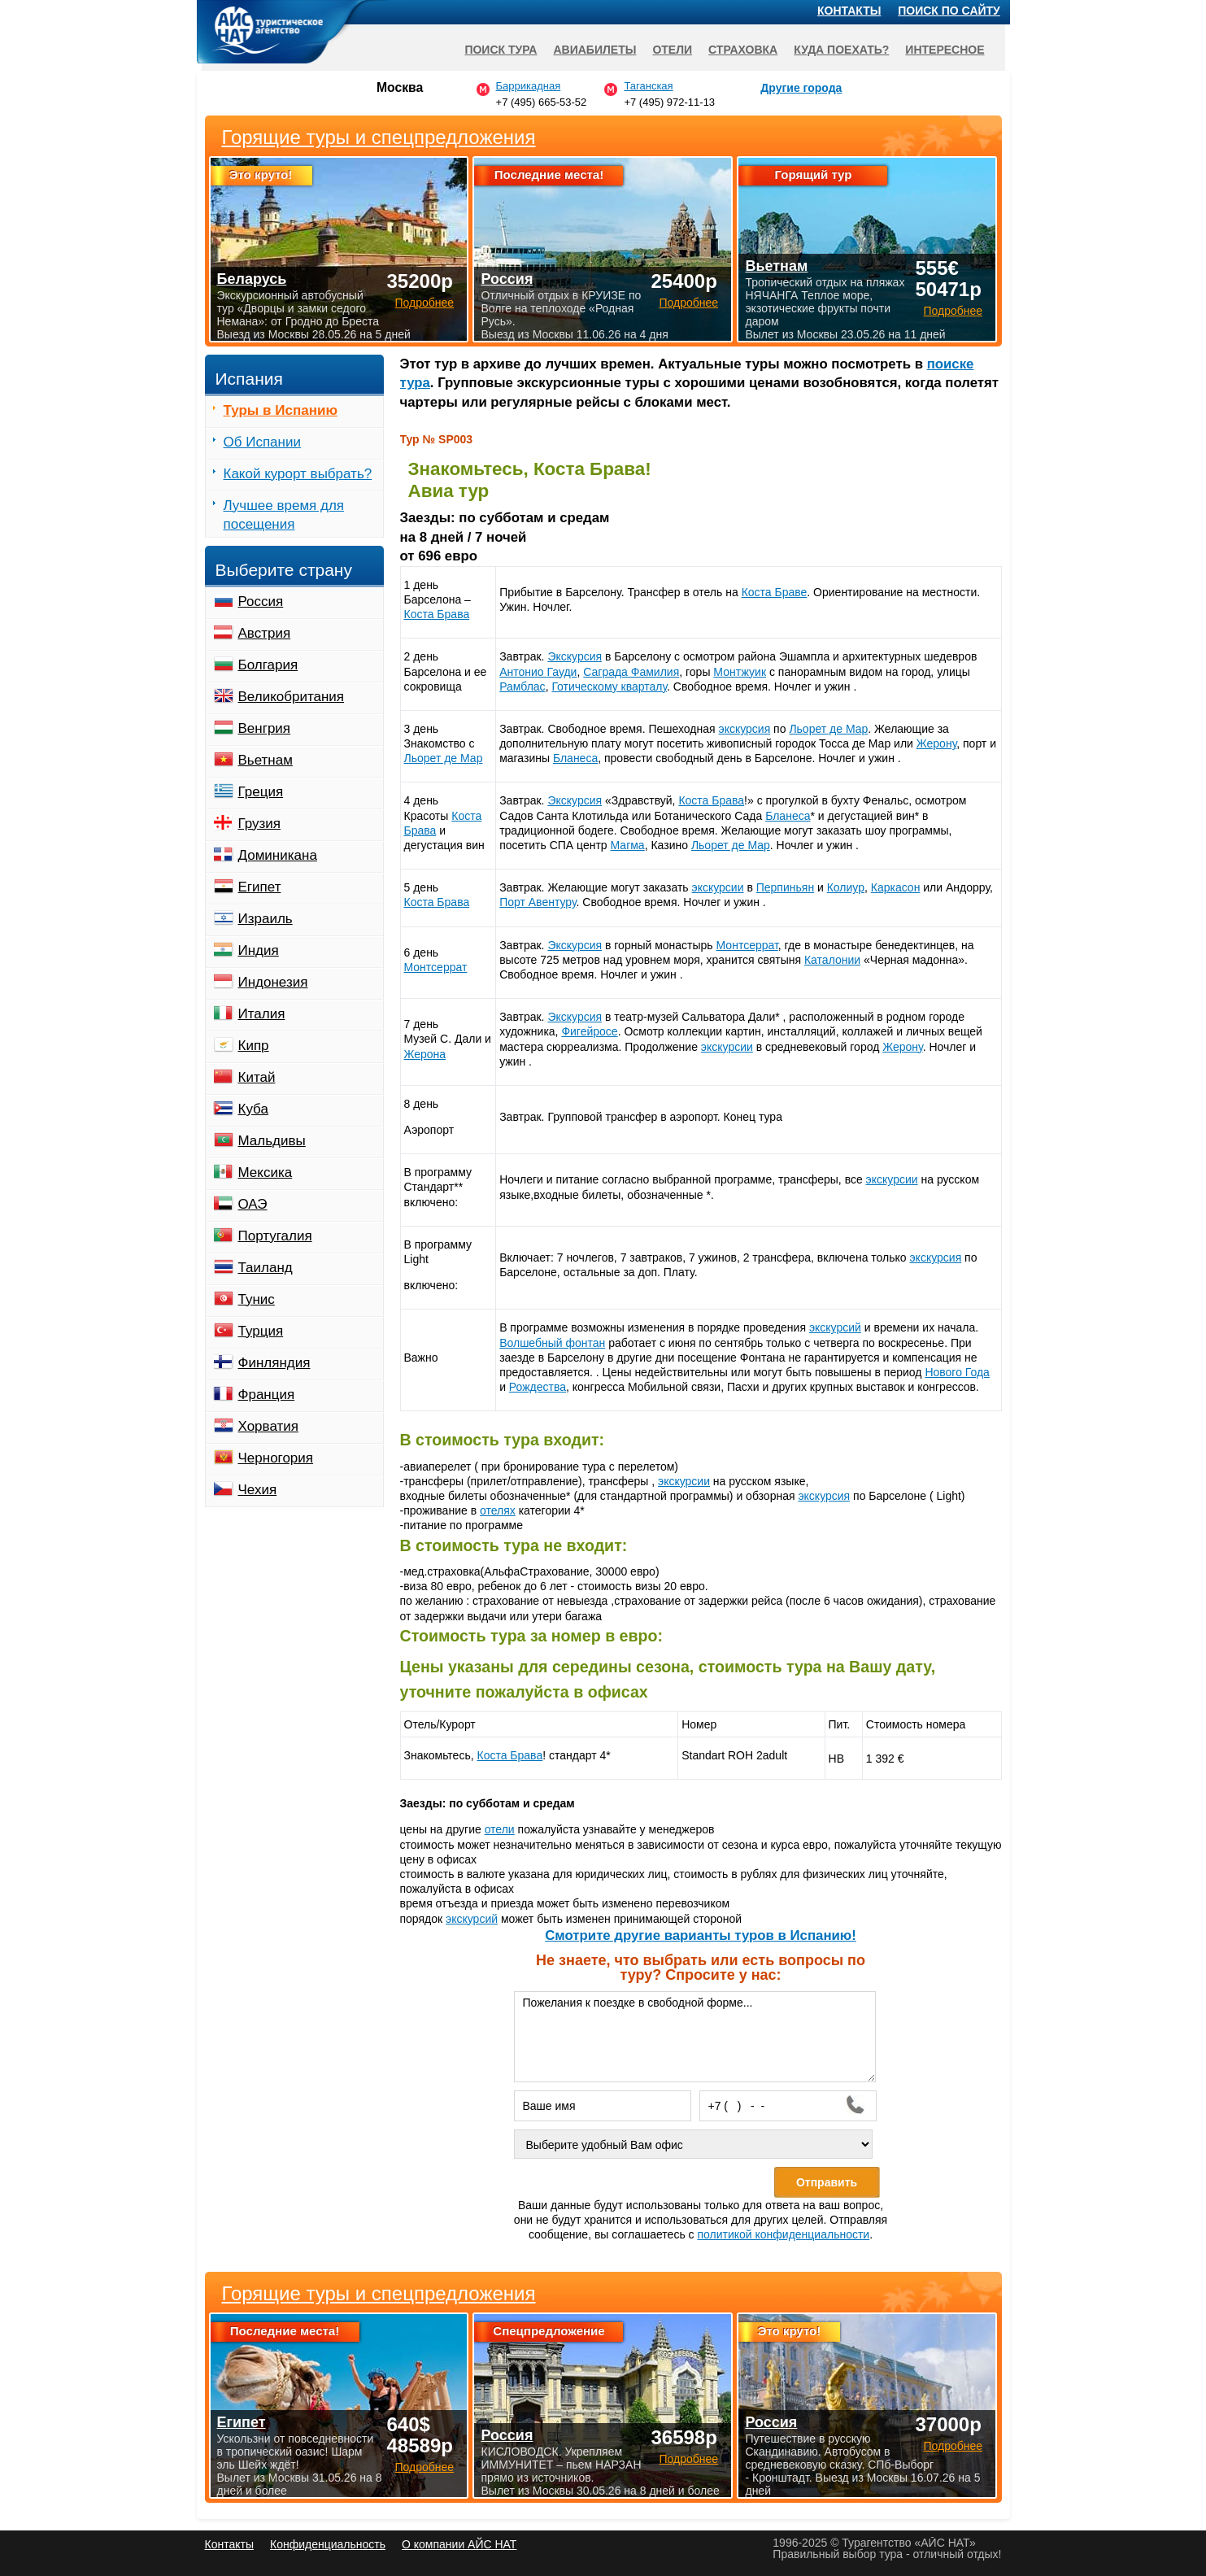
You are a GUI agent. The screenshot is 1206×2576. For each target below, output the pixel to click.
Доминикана (277, 855)
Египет (259, 887)
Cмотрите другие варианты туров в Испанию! (700, 1935)
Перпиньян (785, 887)
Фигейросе (589, 1031)
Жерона (425, 1054)
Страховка (742, 49)
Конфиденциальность (327, 2544)
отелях (498, 1510)
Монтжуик (739, 671)
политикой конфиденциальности (783, 2234)
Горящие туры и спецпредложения (379, 2293)
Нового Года (957, 1372)
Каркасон (896, 887)
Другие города (801, 87)
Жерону (936, 743)
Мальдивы (272, 1141)
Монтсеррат (436, 967)
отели (500, 1829)
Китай (257, 1077)
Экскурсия (574, 656)
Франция (266, 1394)
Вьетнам (265, 760)
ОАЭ (253, 1204)
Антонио (522, 671)
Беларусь (252, 279)
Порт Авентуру (537, 902)
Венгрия (264, 728)
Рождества (537, 1386)
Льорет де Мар (443, 758)
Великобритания (291, 696)
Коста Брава (437, 614)
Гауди (561, 671)
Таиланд (265, 1267)
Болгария (268, 665)
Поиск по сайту (949, 10)
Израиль (265, 918)
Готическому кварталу (609, 686)
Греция (261, 792)
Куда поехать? (841, 49)
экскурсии (718, 887)
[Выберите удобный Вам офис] (693, 2144)
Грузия (259, 823)
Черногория (276, 1458)
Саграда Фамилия (631, 671)
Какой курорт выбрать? (298, 474)
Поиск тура (500, 49)
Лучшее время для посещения (284, 515)
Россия (261, 601)
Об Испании (262, 442)
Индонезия (273, 982)
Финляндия (274, 1363)
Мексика (265, 1172)
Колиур (845, 887)
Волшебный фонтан (552, 1342)
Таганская (648, 86)
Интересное (944, 49)
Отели (672, 49)
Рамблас (522, 686)
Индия (258, 950)
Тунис (256, 1299)
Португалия (275, 1236)
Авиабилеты (594, 49)
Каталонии (832, 959)
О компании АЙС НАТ (459, 2544)
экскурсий (835, 1327)
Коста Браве (775, 592)
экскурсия (744, 728)
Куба (253, 1109)
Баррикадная (528, 86)
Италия (261, 1014)
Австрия (264, 633)
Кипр (253, 1045)
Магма (628, 845)
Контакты (849, 10)
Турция (261, 1331)
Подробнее (424, 2467)
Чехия (257, 1489)
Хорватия (268, 1426)
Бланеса (575, 758)
